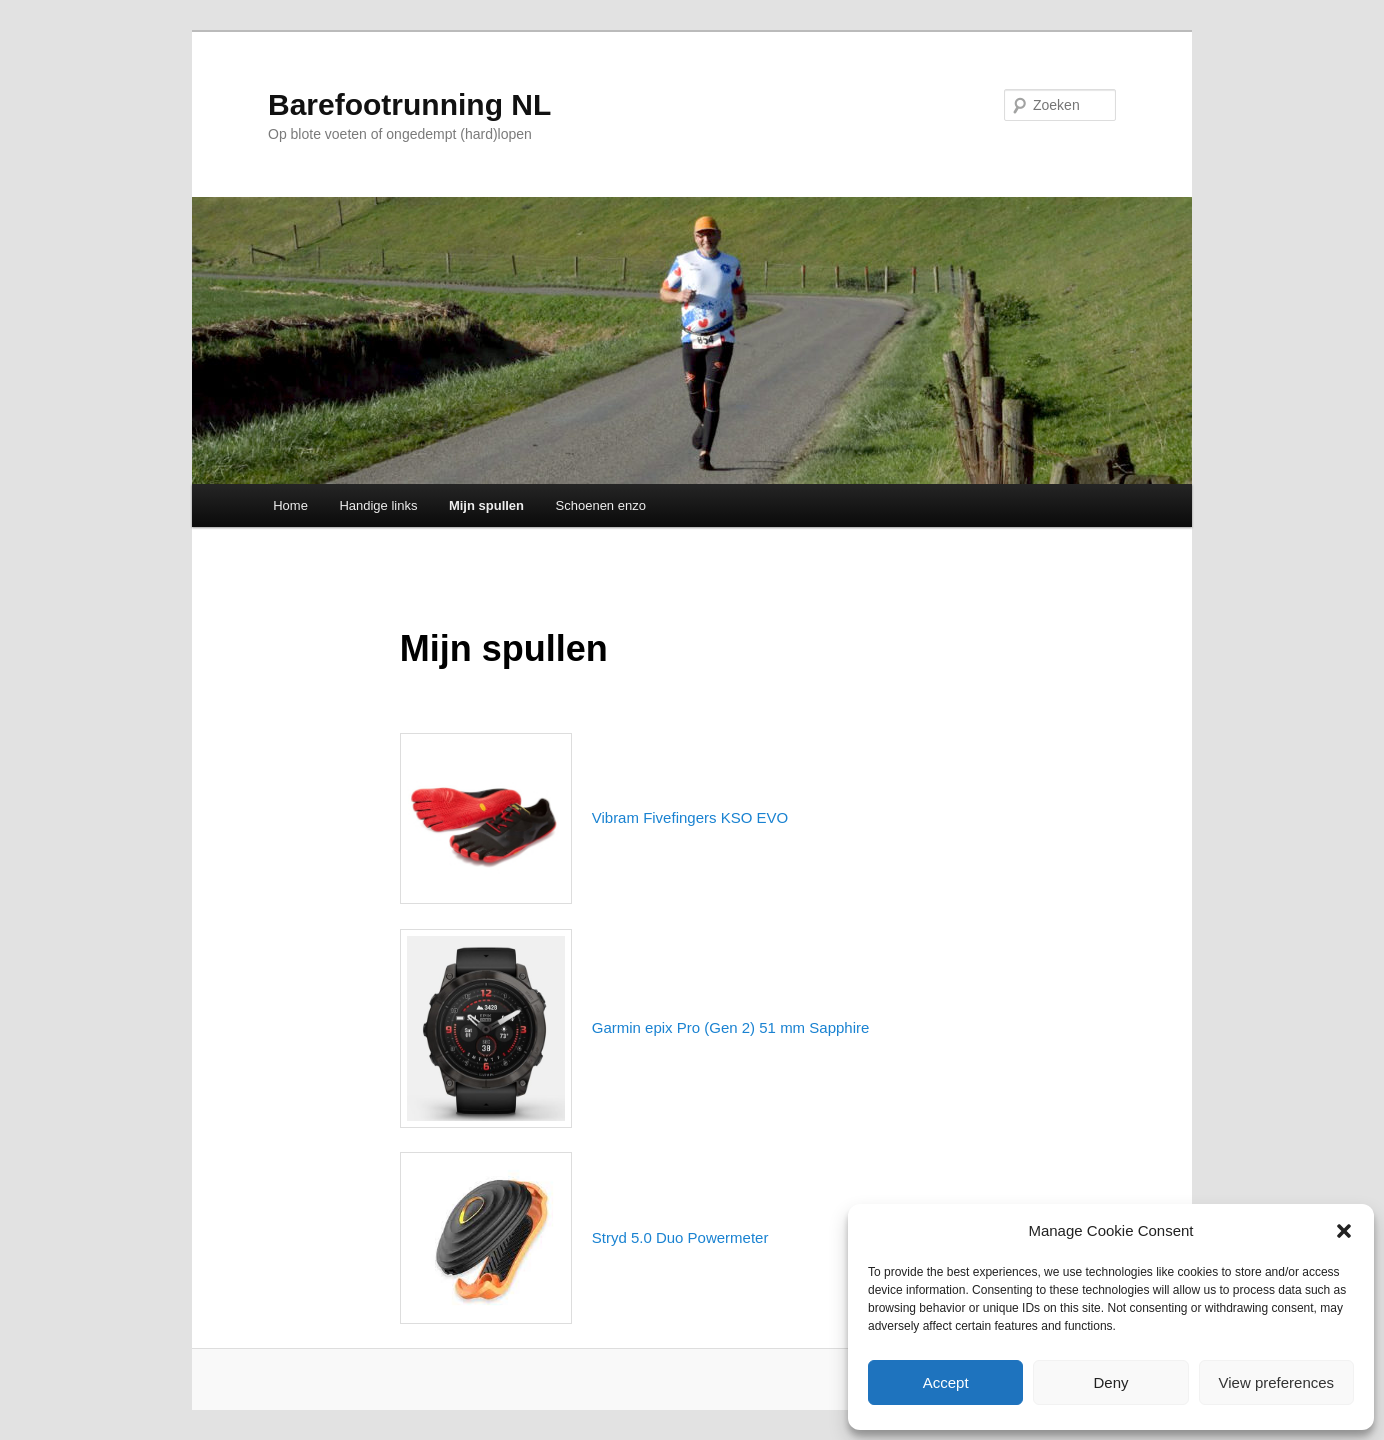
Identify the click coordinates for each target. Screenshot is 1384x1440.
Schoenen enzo (601, 505)
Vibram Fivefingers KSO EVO (690, 817)
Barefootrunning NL (409, 104)
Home (290, 505)
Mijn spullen (486, 505)
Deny (1110, 1382)
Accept (946, 1382)
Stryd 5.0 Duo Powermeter (680, 1237)
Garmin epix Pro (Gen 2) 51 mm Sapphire (731, 1027)
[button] (1344, 1231)
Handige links (378, 505)
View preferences (1277, 1382)
